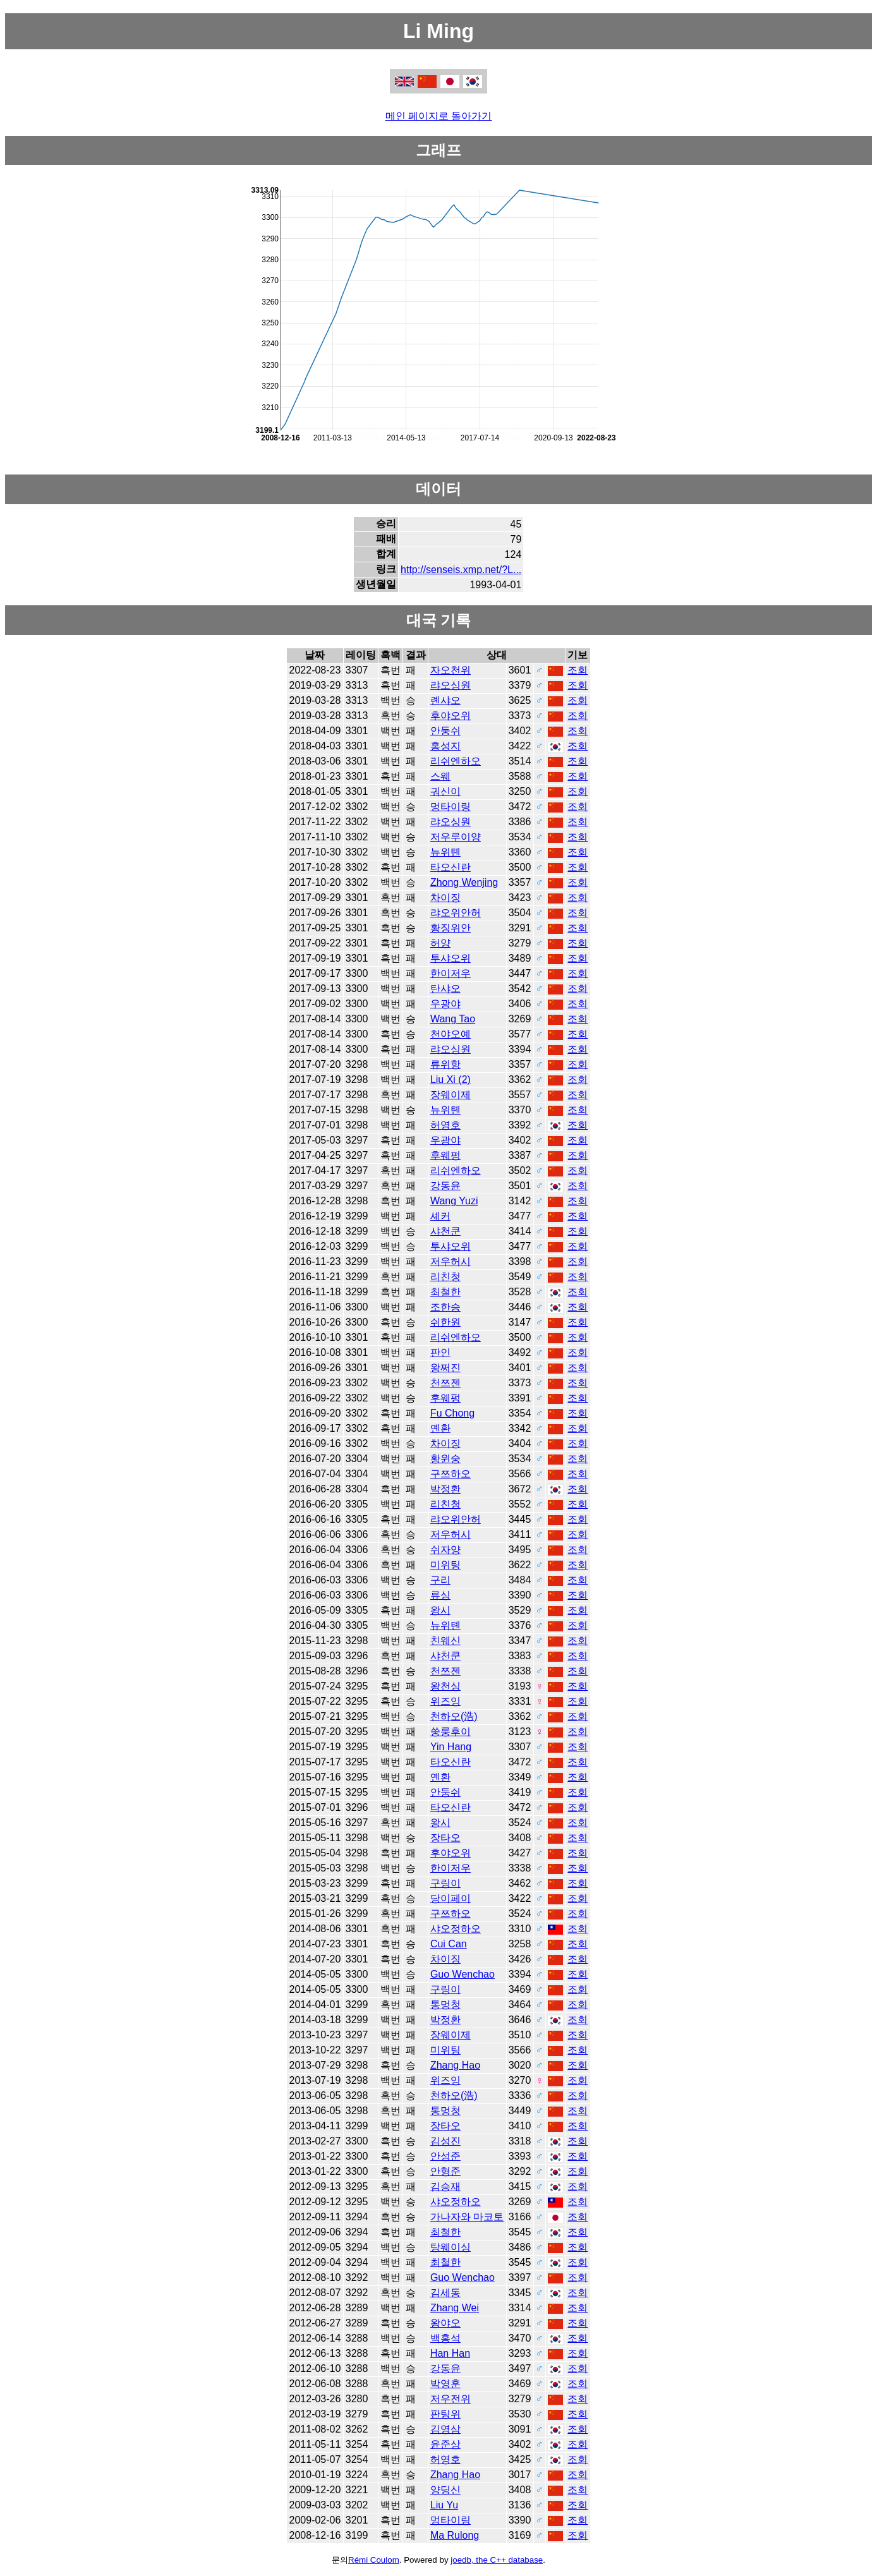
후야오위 (450, 715)
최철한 (445, 1291)
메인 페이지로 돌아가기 (438, 116)
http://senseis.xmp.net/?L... (461, 569)
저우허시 (450, 1261)
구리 (440, 1580)
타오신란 (450, 867)
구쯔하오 (450, 1473)
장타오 (445, 1837)
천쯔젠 (445, 1382)
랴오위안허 (455, 912)
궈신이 (445, 791)
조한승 (445, 1307)
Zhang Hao (455, 2065)
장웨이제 (450, 1094)
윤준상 (445, 2444)
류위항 (445, 1064)
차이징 (445, 897)
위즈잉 (445, 1701)
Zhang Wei (454, 2307)
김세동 (445, 2292)
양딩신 (445, 2489)
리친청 (445, 1276)
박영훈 (445, 2383)
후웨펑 (445, 1155)
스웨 (440, 776)
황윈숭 (445, 1458)
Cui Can (448, 1943)
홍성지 (445, 746)
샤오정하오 (455, 1928)
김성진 (445, 2141)
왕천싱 (445, 1686)
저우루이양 (455, 836)
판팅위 (445, 2414)
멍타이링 (450, 806)
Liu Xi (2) (450, 1079)
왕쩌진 (445, 1367)
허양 (440, 943)
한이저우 (450, 973)
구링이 (445, 1883)
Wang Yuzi (454, 1200)
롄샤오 (445, 700)
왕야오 (445, 2323)
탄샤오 (445, 988)
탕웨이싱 (450, 2247)
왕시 (440, 1610)
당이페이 (450, 1898)
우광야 (445, 1003)
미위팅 (445, 1564)
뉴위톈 (445, 852)
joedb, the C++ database (497, 2560)
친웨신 (445, 1640)
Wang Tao (452, 1018)
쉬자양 (445, 1549)
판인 (440, 1352)
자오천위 (450, 670)
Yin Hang (450, 1746)
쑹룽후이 (450, 1731)
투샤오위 (450, 958)
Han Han (450, 2353)
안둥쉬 (445, 730)
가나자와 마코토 (467, 2216)
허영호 (445, 1125)
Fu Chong (452, 1413)
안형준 (445, 2171)
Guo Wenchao (462, 1974)
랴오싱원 (450, 685)
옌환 (440, 1428)
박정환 (445, 1489)
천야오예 (450, 1034)
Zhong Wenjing (464, 882)
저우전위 (450, 2398)
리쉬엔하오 (455, 761)
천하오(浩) (454, 1716)
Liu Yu (444, 2505)
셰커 (440, 1216)
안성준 (445, 2156)
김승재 (445, 2186)
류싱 (440, 1595)
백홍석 (445, 2338)
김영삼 (445, 2429)
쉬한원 (445, 1322)
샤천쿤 (445, 1231)
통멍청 (445, 2004)
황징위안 (450, 927)
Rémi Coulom (373, 2560)
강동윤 (445, 1185)
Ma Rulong (454, 2535)
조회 (577, 670)
